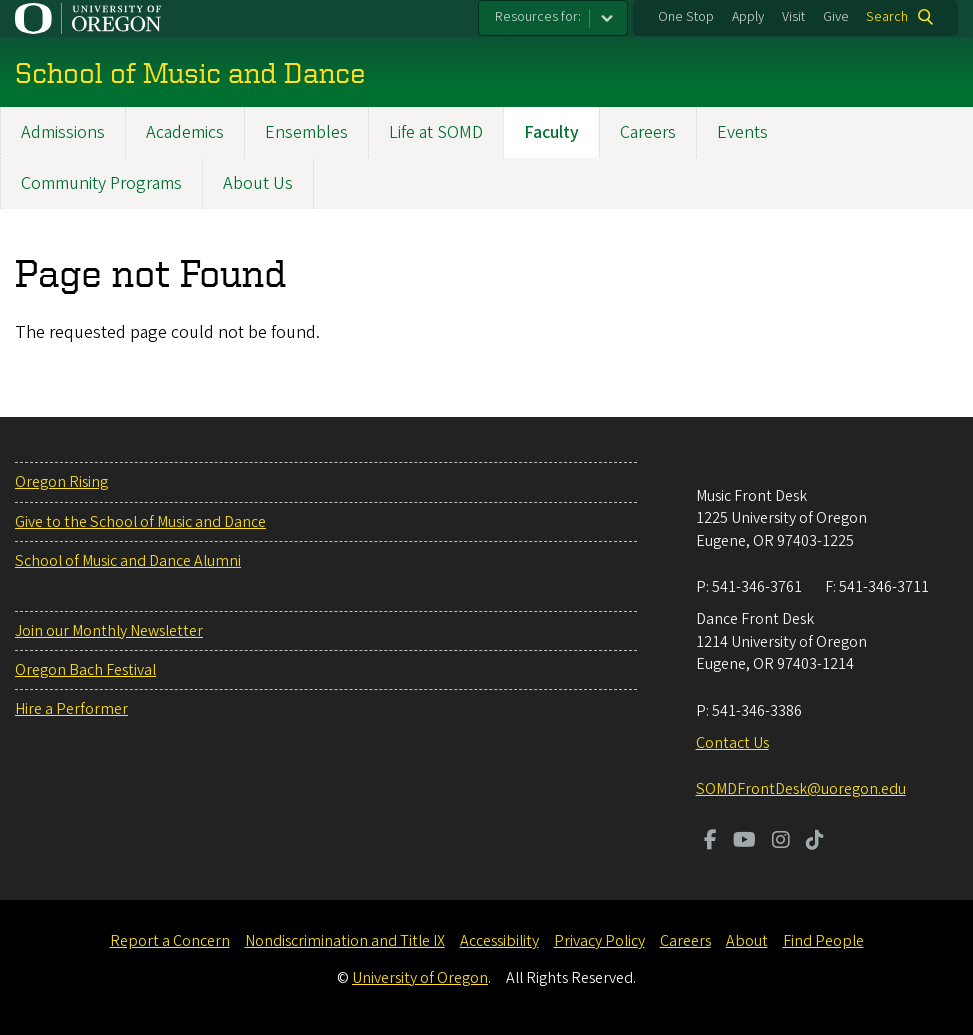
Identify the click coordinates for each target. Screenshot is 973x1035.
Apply (748, 17)
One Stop (686, 17)
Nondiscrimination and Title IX (345, 941)
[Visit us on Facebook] (710, 842)
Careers (648, 132)
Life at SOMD (436, 132)
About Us (258, 183)
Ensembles (306, 132)
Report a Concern (170, 941)
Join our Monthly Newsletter (109, 631)
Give (836, 17)
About (747, 941)
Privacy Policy (599, 941)
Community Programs (101, 183)
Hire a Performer (71, 709)
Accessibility (499, 941)
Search (887, 17)
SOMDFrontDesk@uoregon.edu (801, 789)
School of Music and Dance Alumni (128, 561)
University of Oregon (420, 978)
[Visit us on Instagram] (781, 842)
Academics (185, 132)
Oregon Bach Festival (85, 670)
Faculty (551, 132)
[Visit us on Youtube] (744, 842)
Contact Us (732, 743)
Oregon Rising (61, 482)
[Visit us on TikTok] (815, 842)
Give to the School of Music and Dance (140, 522)
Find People (823, 941)
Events (742, 132)
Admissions (63, 132)
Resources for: (538, 17)
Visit (793, 17)
